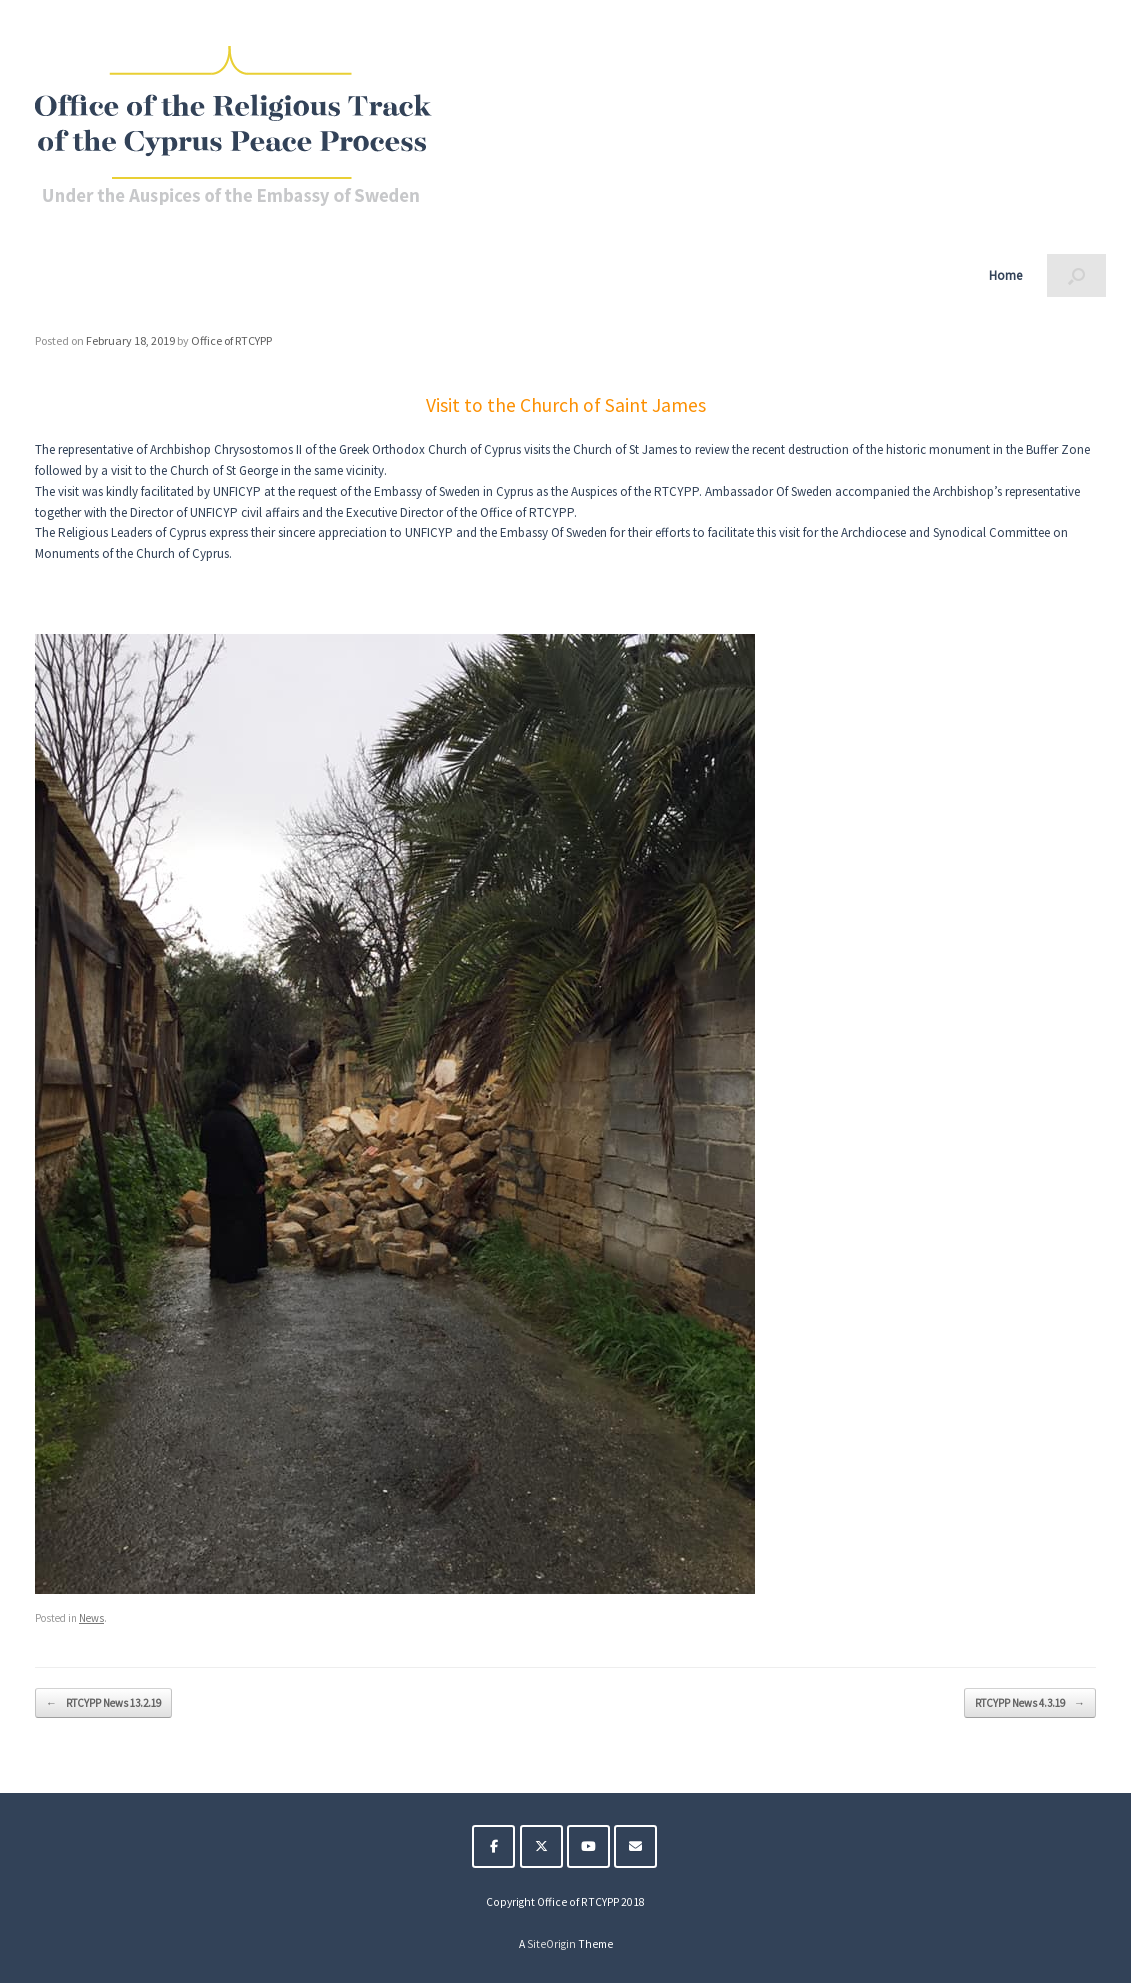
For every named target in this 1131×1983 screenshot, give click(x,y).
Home (1005, 275)
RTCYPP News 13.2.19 (103, 1703)
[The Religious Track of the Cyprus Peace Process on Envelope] (635, 1846)
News (91, 1618)
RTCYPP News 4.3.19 (1030, 1703)
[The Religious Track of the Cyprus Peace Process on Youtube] (588, 1846)
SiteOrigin (551, 1944)
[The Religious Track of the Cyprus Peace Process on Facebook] (493, 1846)
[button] (1076, 275)
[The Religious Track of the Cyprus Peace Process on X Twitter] (541, 1846)
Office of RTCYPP (231, 340)
